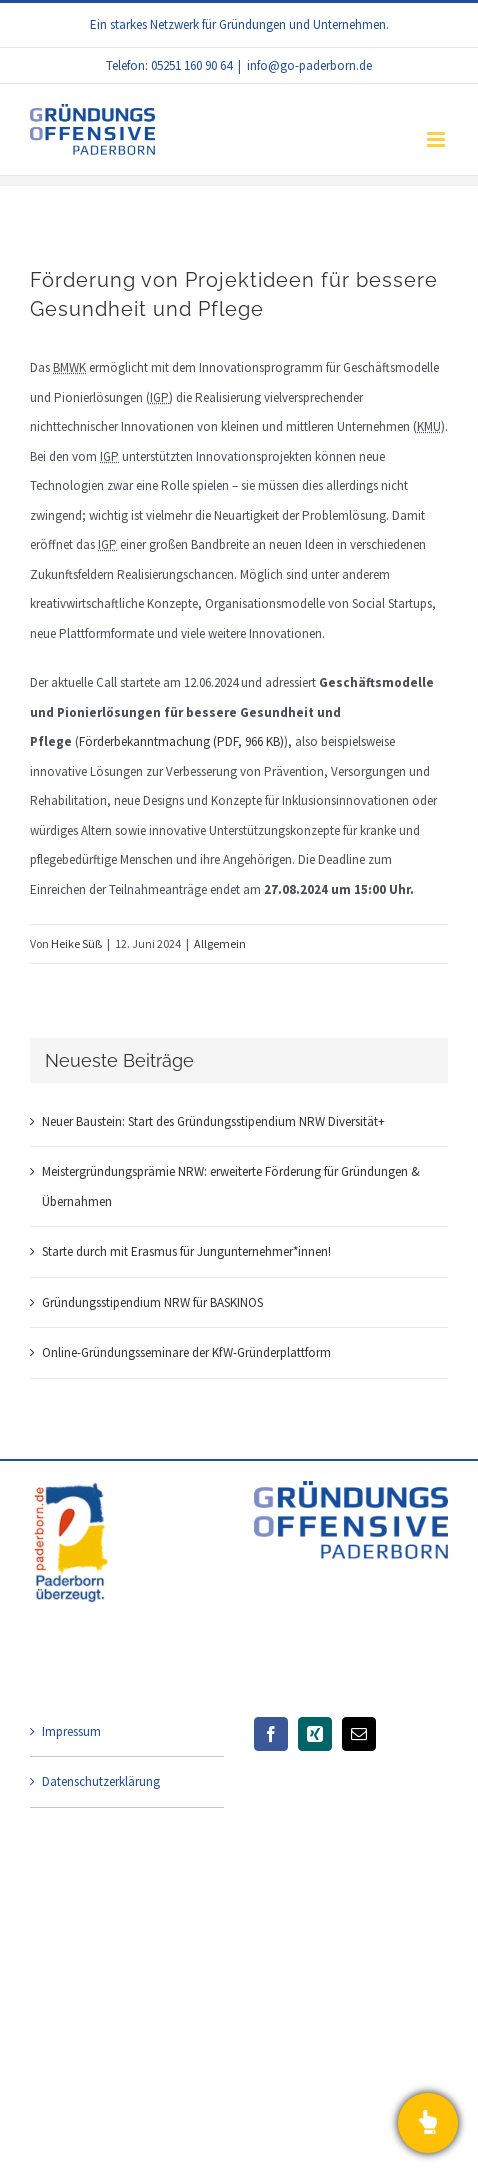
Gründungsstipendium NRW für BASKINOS (152, 1302)
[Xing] (315, 1734)
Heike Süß (76, 943)
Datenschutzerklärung (101, 1781)
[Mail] (359, 1734)
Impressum (71, 1731)
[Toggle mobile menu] (437, 139)
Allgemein (220, 943)
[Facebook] (271, 1734)
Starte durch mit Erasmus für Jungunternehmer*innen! (186, 1251)
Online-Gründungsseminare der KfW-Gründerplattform (186, 1352)
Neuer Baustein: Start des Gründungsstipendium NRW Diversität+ (213, 1121)
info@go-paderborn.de (309, 65)
